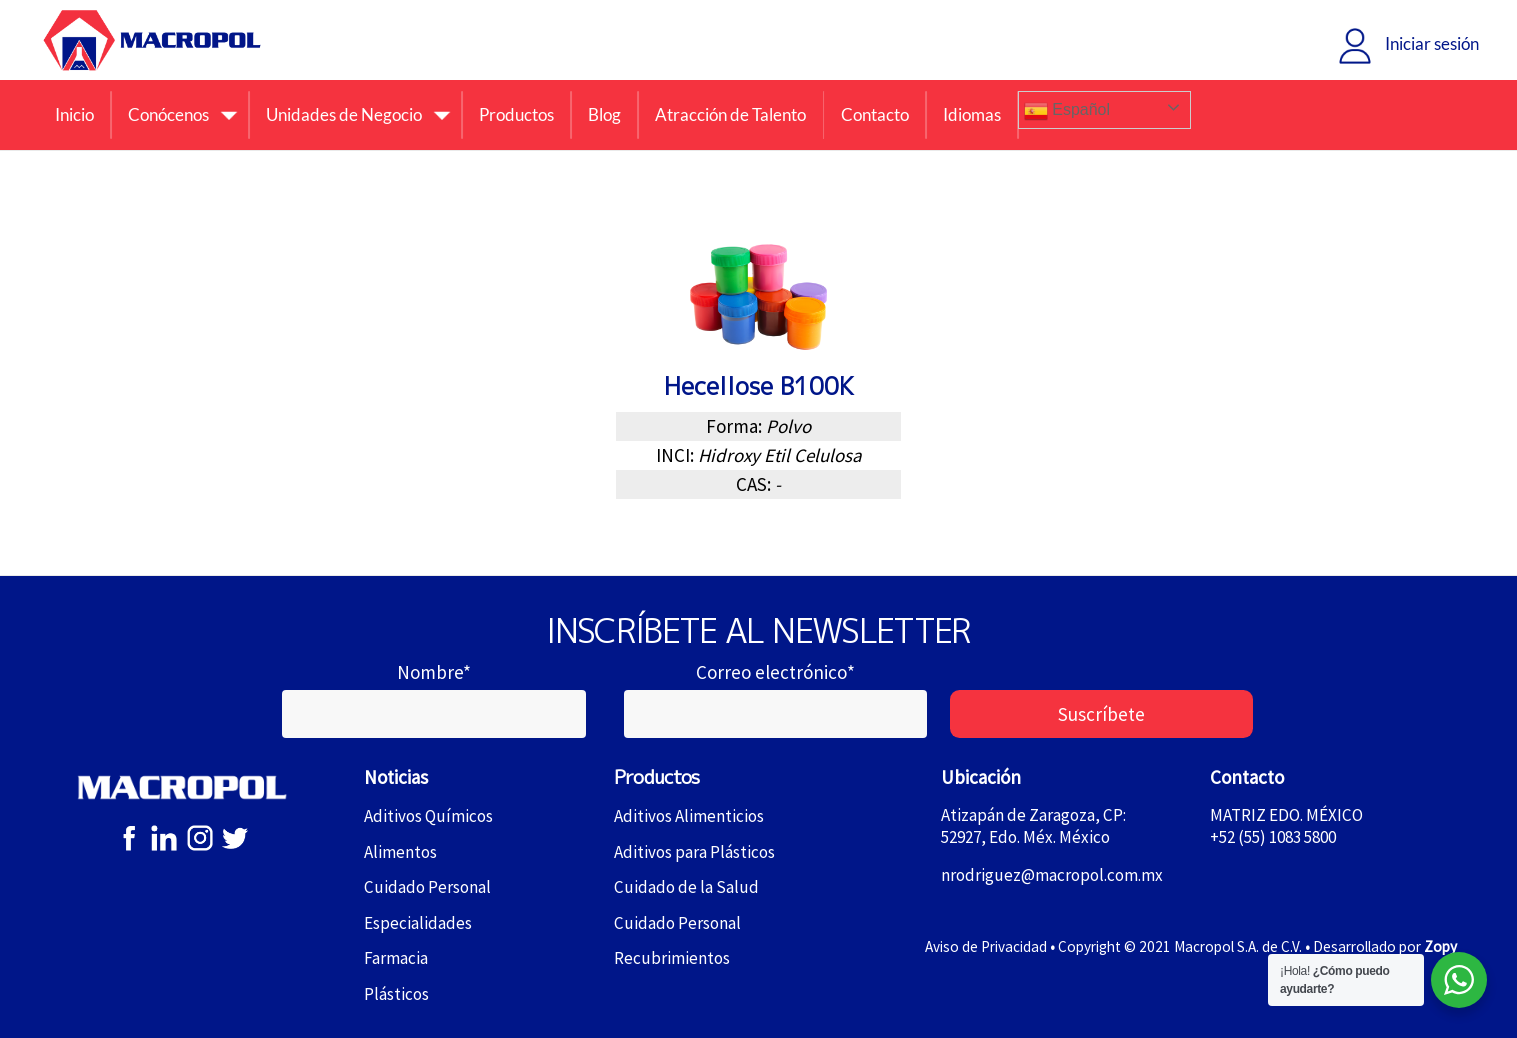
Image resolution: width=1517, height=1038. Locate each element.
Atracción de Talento (730, 114)
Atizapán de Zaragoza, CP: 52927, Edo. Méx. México (1033, 826)
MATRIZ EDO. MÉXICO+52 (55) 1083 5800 (1286, 826)
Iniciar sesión (1432, 43)
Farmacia (396, 958)
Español (1067, 111)
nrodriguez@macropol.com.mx (1052, 875)
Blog (604, 114)
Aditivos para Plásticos (694, 852)
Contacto (875, 114)
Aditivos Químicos (428, 816)
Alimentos (400, 852)
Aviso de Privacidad (986, 946)
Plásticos (396, 994)
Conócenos (168, 114)
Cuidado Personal (427, 887)
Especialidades (418, 923)
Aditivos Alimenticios (689, 816)
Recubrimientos (672, 958)
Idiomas (972, 114)
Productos (516, 114)
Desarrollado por (1385, 946)
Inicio (74, 114)
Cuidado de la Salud (686, 887)
